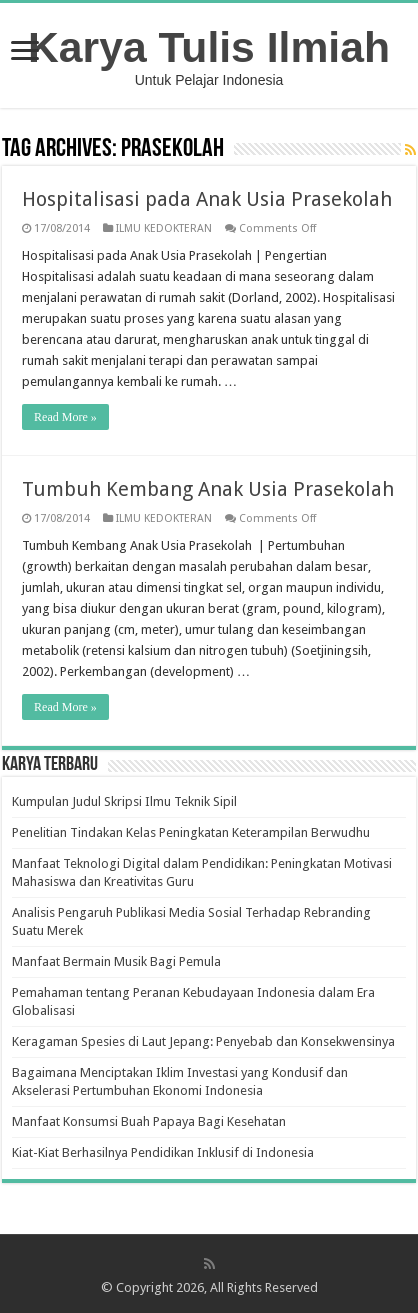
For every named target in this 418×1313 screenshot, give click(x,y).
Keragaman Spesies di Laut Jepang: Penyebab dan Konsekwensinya (203, 1041)
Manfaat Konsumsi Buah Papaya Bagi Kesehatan (149, 1121)
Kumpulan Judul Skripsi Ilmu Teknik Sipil (124, 801)
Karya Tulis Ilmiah (209, 47)
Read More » (65, 417)
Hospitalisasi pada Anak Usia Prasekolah (207, 199)
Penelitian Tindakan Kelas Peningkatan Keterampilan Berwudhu (191, 832)
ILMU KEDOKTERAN (164, 228)
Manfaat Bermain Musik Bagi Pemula (116, 961)
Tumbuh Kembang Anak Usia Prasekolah (208, 489)
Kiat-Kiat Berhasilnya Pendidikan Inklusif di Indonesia (163, 1152)
